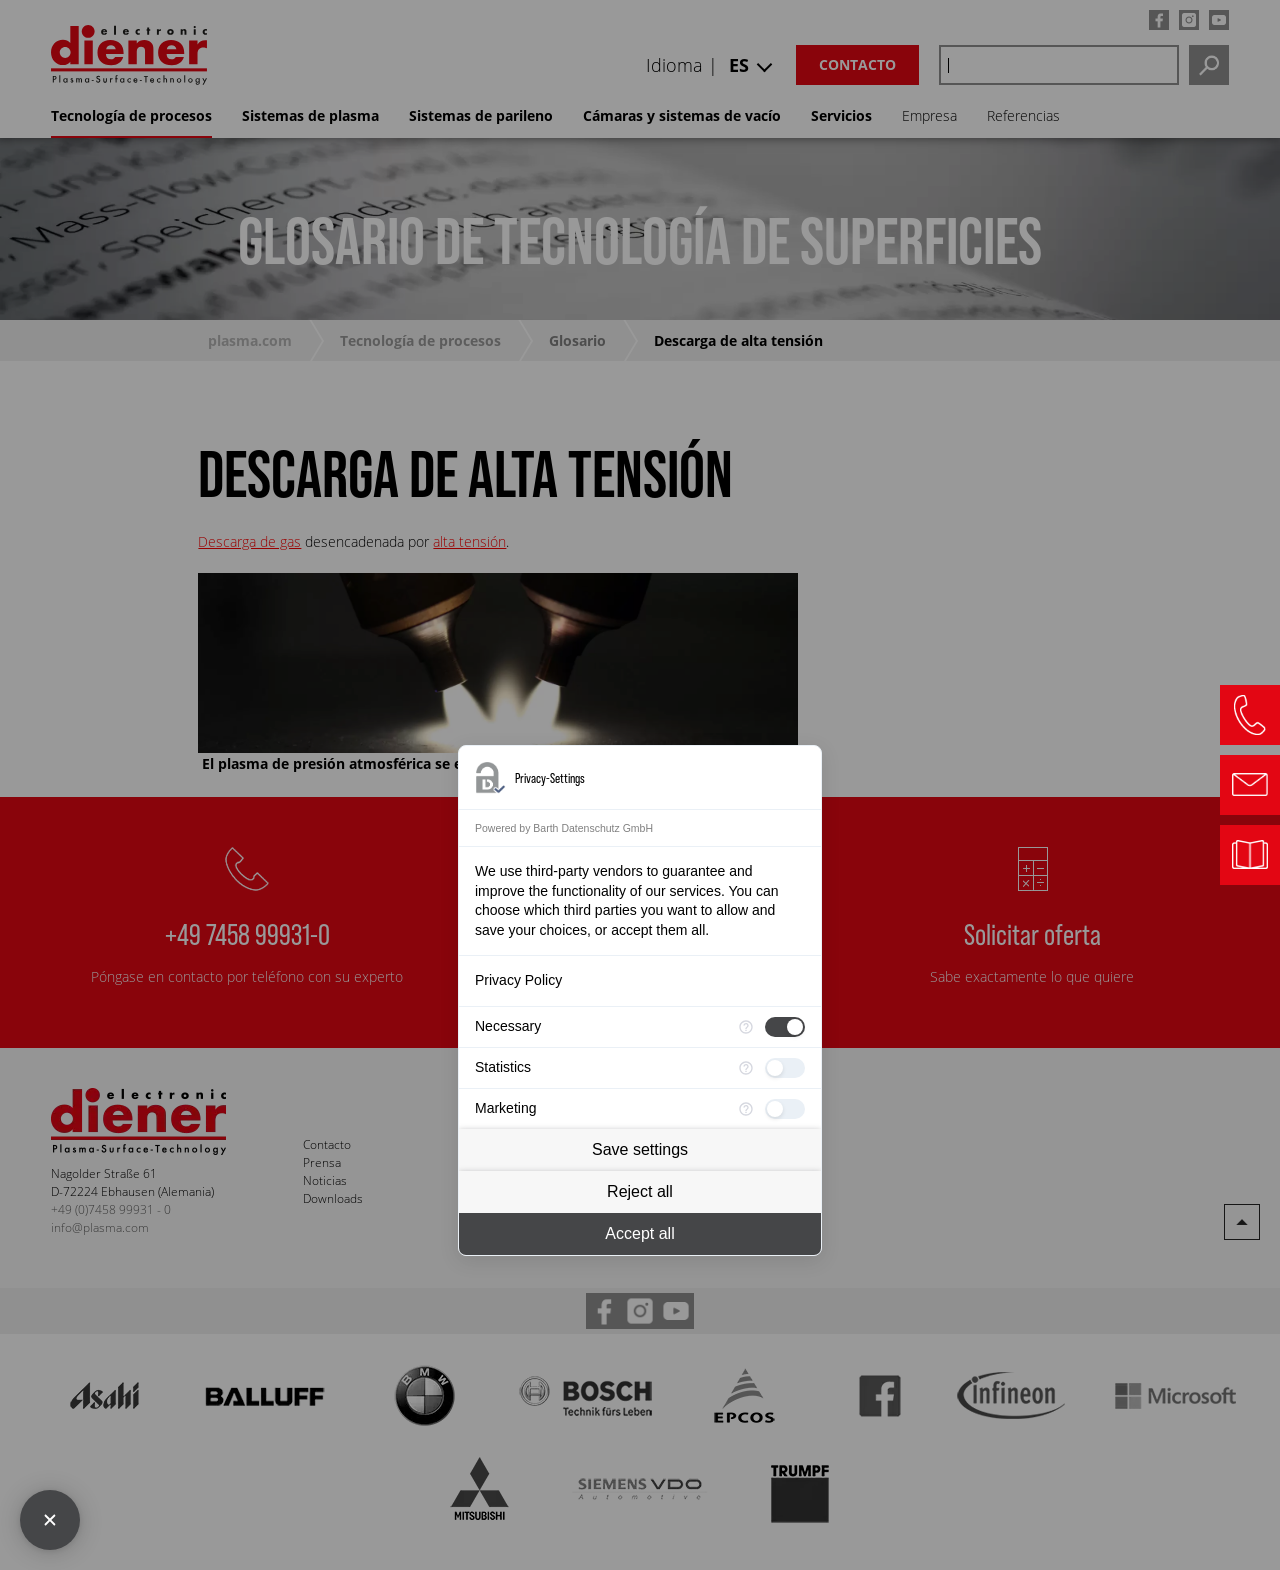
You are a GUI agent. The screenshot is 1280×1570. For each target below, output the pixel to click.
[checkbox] (785, 1027)
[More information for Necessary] (746, 1027)
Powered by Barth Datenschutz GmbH (564, 828)
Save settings (640, 1149)
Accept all (639, 1233)
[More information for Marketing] (746, 1109)
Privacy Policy (518, 980)
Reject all (640, 1191)
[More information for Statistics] (746, 1068)
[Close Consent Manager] (50, 1520)
